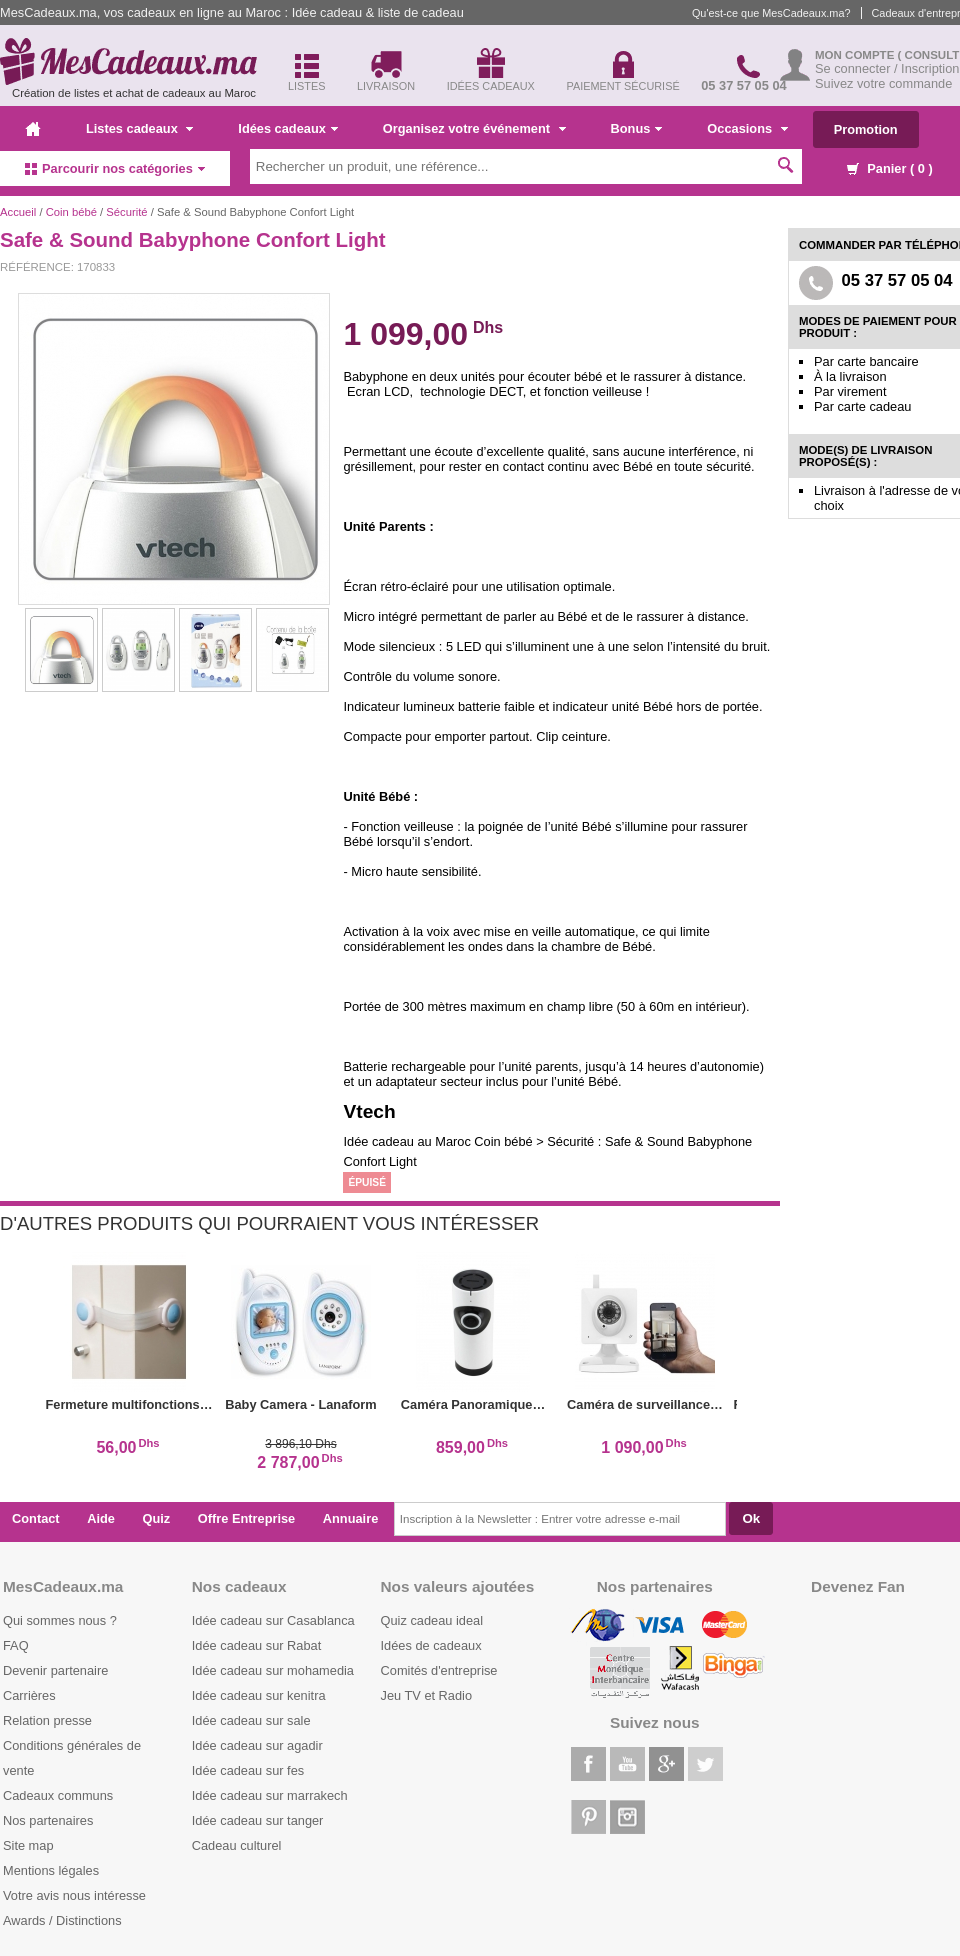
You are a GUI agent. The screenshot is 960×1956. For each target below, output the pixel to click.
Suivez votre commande (883, 83)
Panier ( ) (890, 168)
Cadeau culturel (237, 1845)
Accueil (18, 212)
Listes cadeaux (139, 128)
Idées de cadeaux (431, 1645)
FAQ (16, 1645)
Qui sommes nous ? (60, 1620)
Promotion (866, 129)
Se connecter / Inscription (887, 68)
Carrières (29, 1695)
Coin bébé (71, 212)
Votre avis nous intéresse (74, 1895)
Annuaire (350, 1518)
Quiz (157, 1518)
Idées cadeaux (288, 128)
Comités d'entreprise (439, 1670)
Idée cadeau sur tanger (258, 1820)
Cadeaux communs (58, 1795)
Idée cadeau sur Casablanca (273, 1620)
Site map (28, 1845)
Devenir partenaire (55, 1670)
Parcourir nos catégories (115, 168)
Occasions (747, 128)
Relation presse (47, 1720)
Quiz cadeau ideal (432, 1620)
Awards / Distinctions (62, 1920)
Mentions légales (51, 1870)
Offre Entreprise (246, 1518)
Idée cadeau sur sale (251, 1720)
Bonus (637, 128)
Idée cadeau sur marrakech (270, 1795)
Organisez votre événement (474, 128)
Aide (101, 1518)
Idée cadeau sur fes (248, 1770)
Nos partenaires (48, 1820)
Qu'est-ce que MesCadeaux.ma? (771, 13)
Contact (36, 1518)
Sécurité (126, 212)
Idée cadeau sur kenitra (259, 1695)
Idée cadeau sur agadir (257, 1745)
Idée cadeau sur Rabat (256, 1645)
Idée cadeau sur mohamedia (273, 1670)
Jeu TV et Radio (427, 1695)
